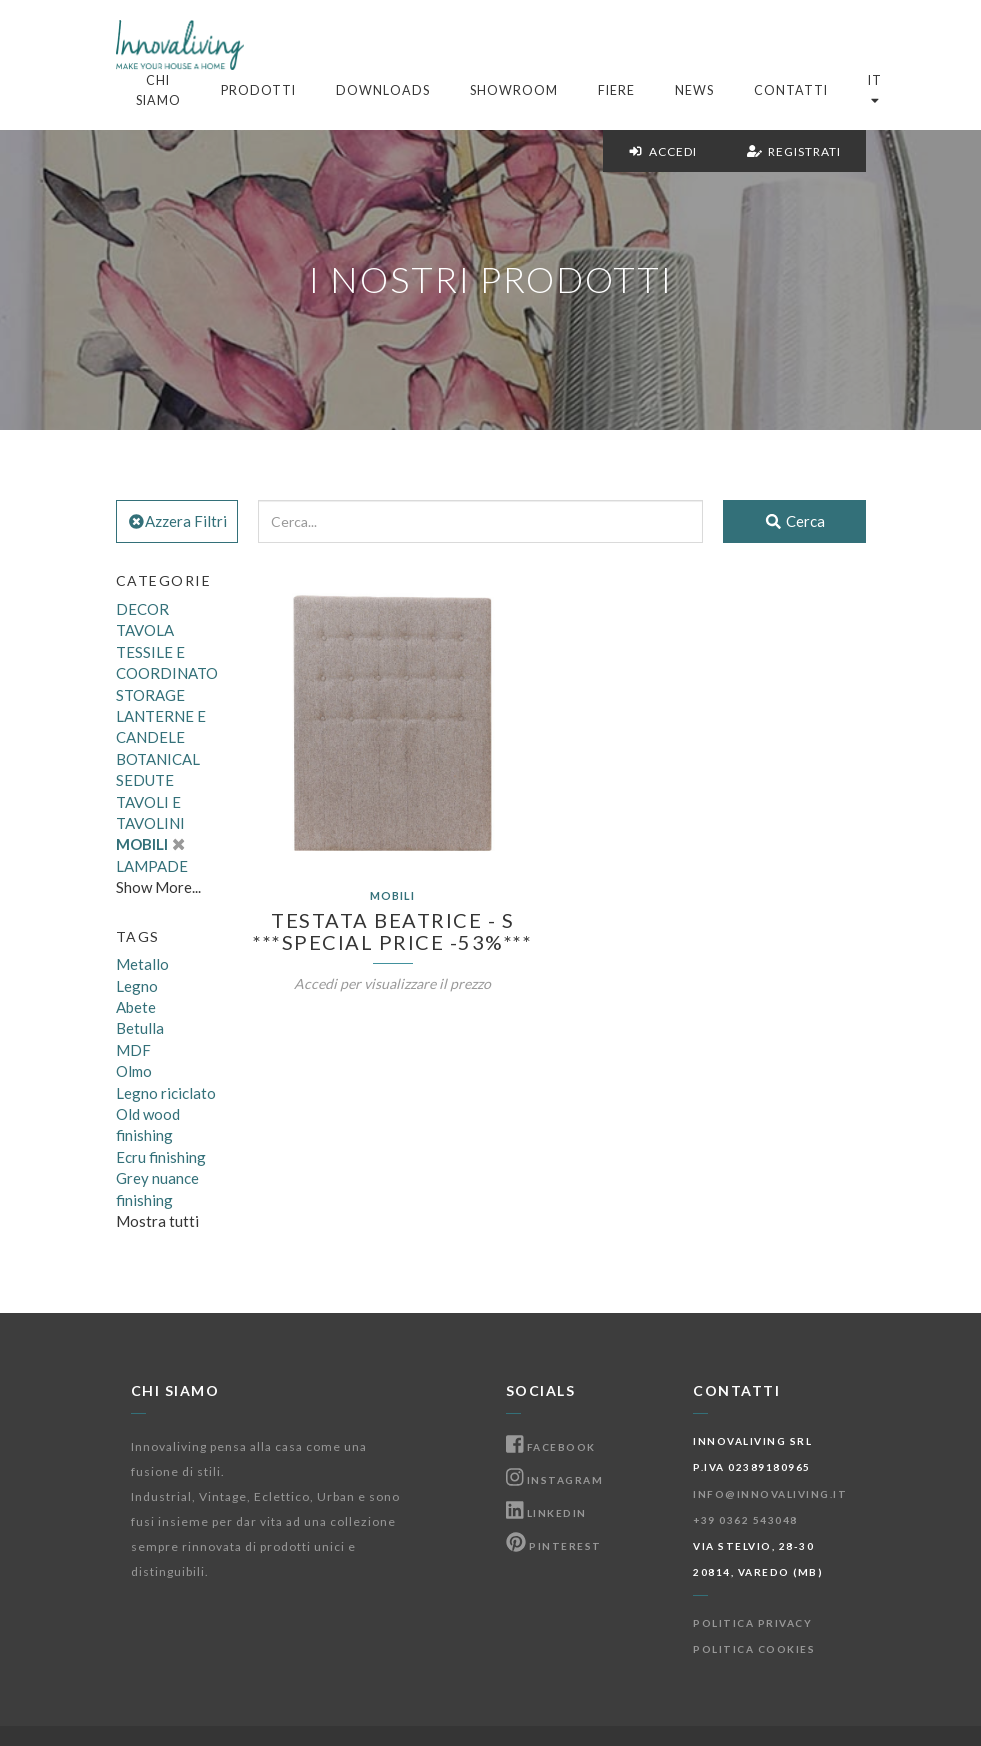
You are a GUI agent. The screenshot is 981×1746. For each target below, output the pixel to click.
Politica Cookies (754, 1649)
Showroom (514, 90)
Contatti (791, 90)
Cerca (794, 521)
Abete (136, 1007)
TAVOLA (145, 630)
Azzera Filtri (177, 521)
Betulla (140, 1028)
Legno (137, 986)
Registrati (794, 151)
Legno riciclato (166, 1093)
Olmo (134, 1071)
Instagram (555, 1480)
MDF (133, 1050)
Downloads (383, 90)
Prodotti (258, 90)
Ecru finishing (161, 1157)
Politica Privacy (752, 1623)
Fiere (616, 90)
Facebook (551, 1447)
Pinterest (554, 1546)
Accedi (662, 151)
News (694, 90)
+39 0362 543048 (745, 1520)
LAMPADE (152, 866)
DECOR (142, 609)
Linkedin (546, 1513)
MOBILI (150, 844)
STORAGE (150, 695)
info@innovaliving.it (770, 1494)
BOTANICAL (158, 759)
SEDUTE (145, 780)
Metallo (142, 964)
